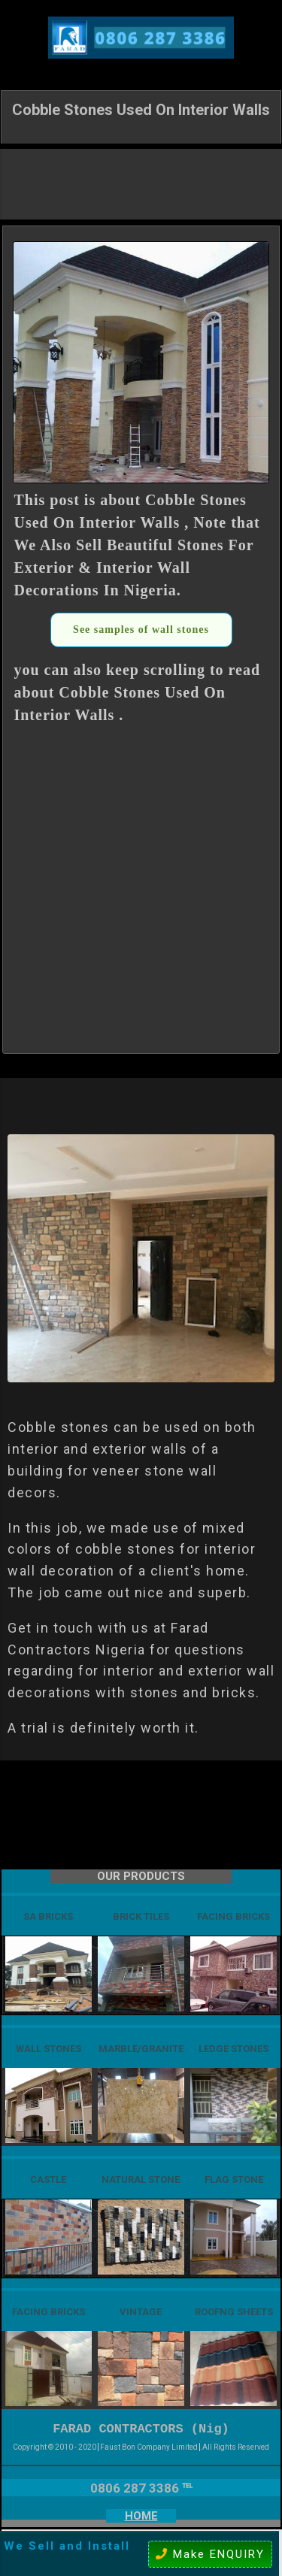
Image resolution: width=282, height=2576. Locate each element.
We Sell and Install (67, 2546)
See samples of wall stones (141, 629)
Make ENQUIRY (210, 2554)
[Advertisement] (141, 182)
